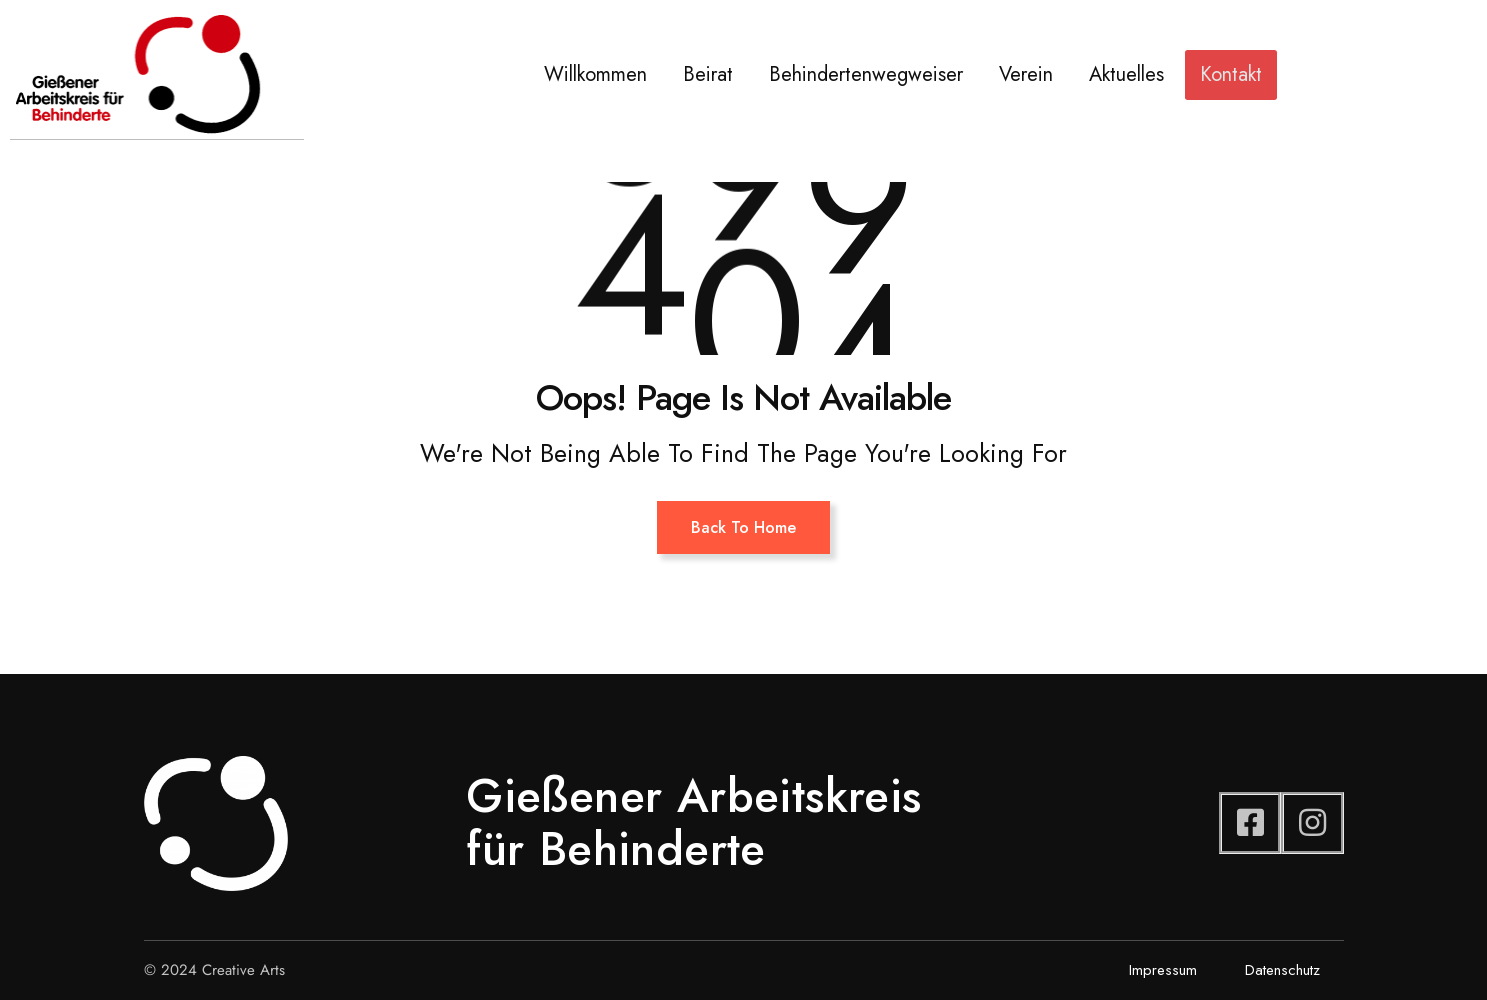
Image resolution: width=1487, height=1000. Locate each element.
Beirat (708, 74)
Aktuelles (1126, 74)
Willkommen (595, 74)
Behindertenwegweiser (866, 74)
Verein (1026, 74)
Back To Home (743, 527)
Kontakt (1231, 74)
